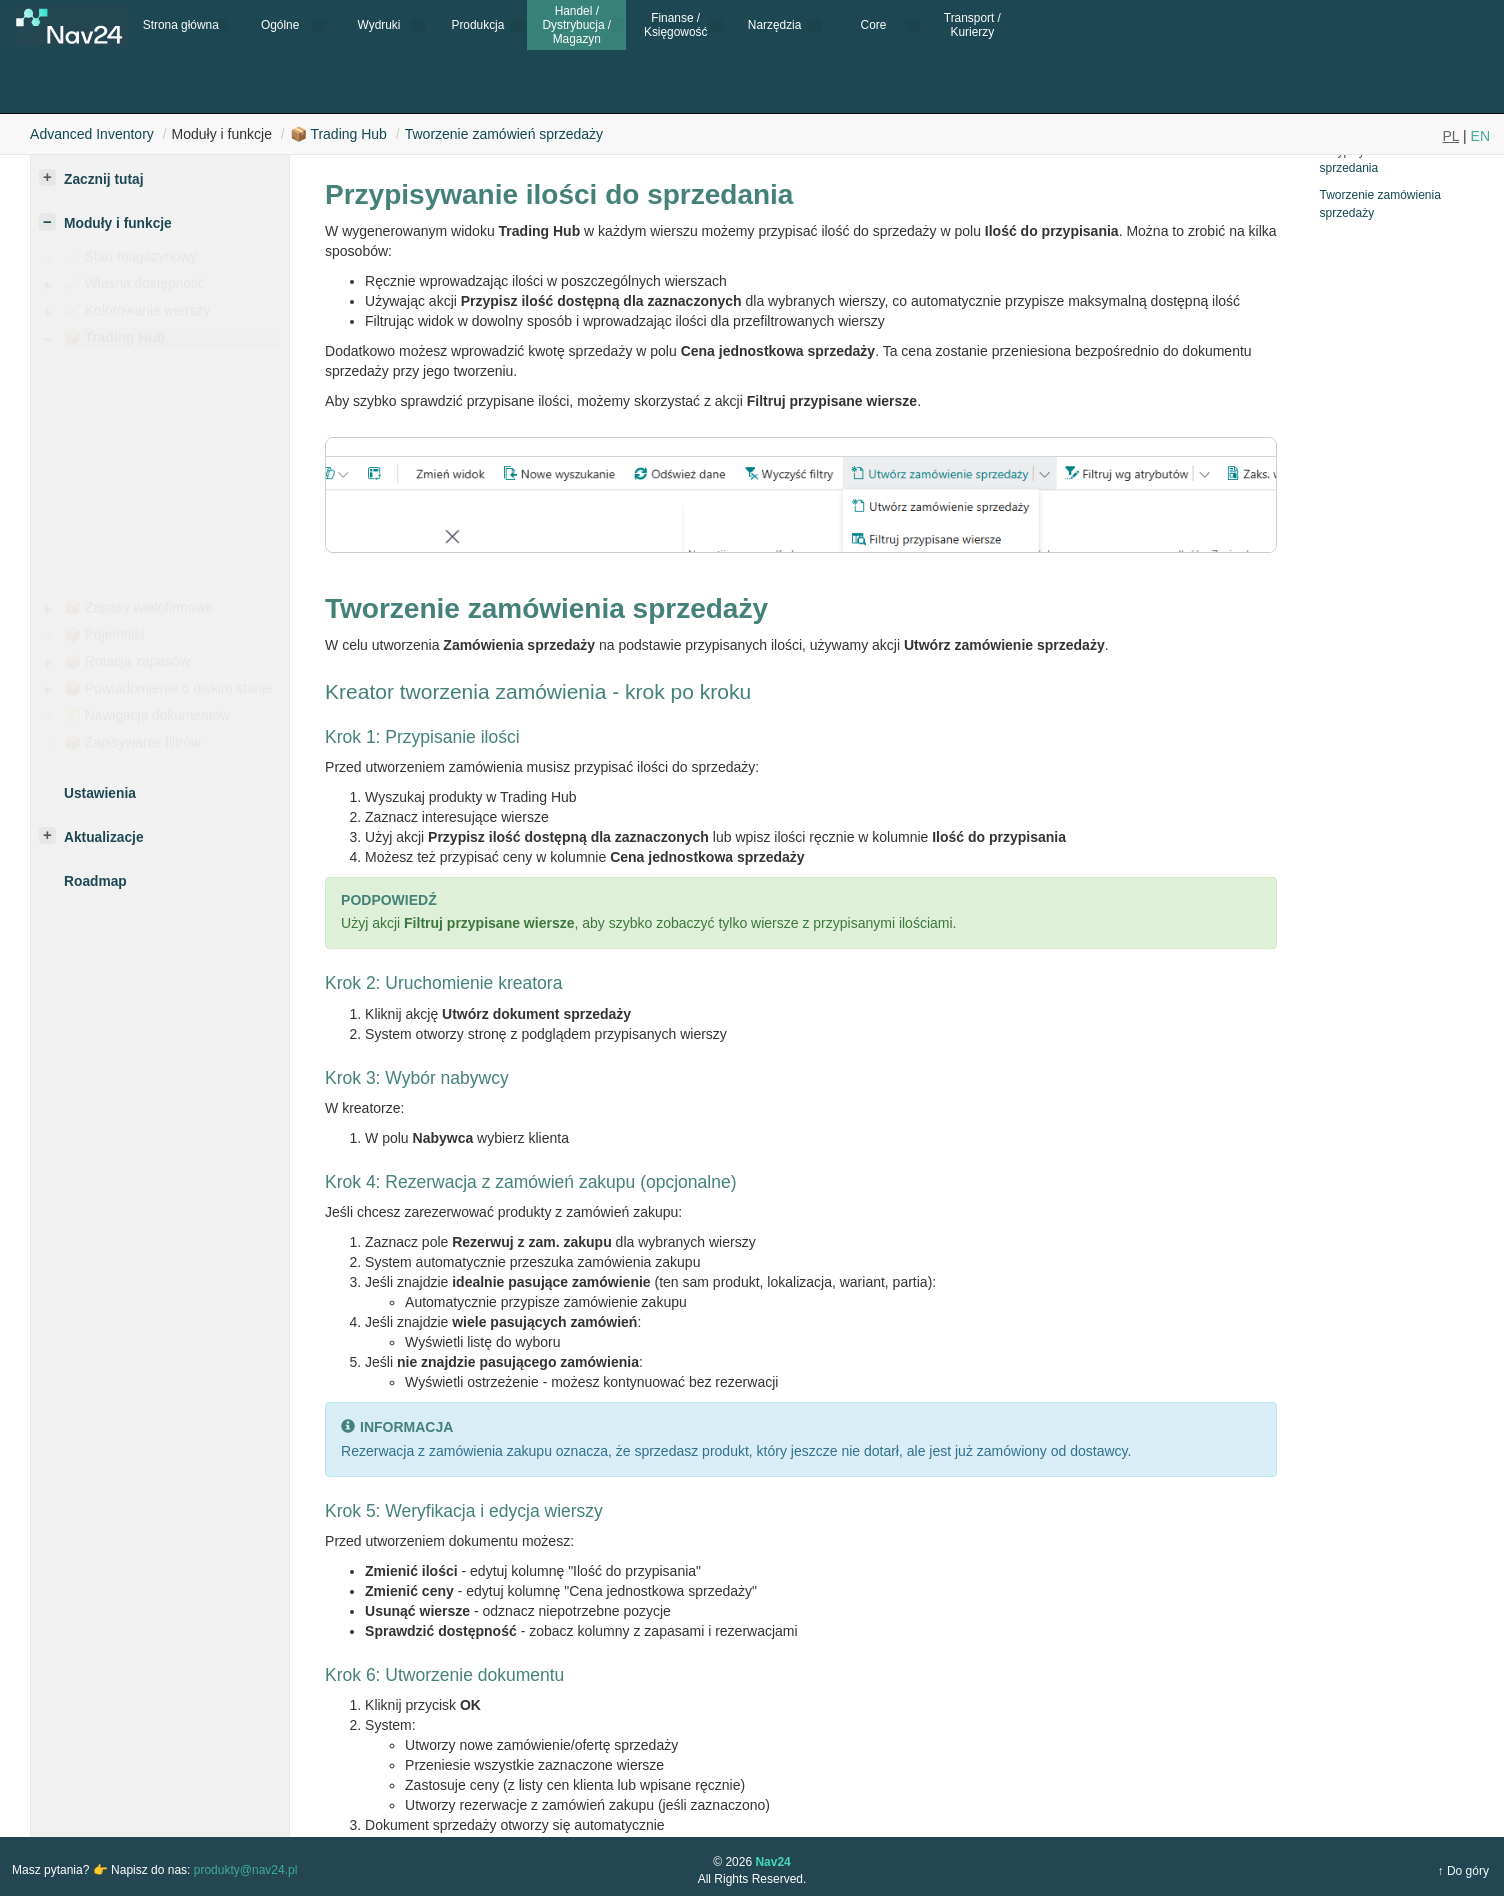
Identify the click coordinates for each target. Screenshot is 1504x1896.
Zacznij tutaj (103, 179)
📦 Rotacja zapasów (127, 666)
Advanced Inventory (92, 134)
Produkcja (477, 25)
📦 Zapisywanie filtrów (132, 747)
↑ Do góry (1463, 1871)
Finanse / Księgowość (675, 25)
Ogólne (280, 25)
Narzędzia (775, 25)
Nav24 (772, 1862)
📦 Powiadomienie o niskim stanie (168, 693)
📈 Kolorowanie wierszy (137, 315)
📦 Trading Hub (338, 134)
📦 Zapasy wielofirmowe (138, 612)
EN (1480, 136)
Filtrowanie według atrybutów (196, 504)
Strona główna (181, 25)
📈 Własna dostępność (134, 288)
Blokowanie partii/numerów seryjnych (190, 568)
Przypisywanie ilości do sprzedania (1380, 159)
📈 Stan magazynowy (130, 261)
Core (874, 25)
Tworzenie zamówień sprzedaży (504, 134)
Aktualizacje (103, 837)
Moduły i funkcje (118, 223)
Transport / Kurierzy (972, 25)
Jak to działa (146, 377)
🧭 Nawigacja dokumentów (147, 720)
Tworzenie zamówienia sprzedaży (1379, 203)
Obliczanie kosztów (167, 431)
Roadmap (95, 881)
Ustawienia (141, 404)
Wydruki (379, 25)
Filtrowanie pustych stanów (190, 531)
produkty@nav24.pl (246, 1870)
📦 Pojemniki (104, 639)
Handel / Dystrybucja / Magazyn (576, 25)
